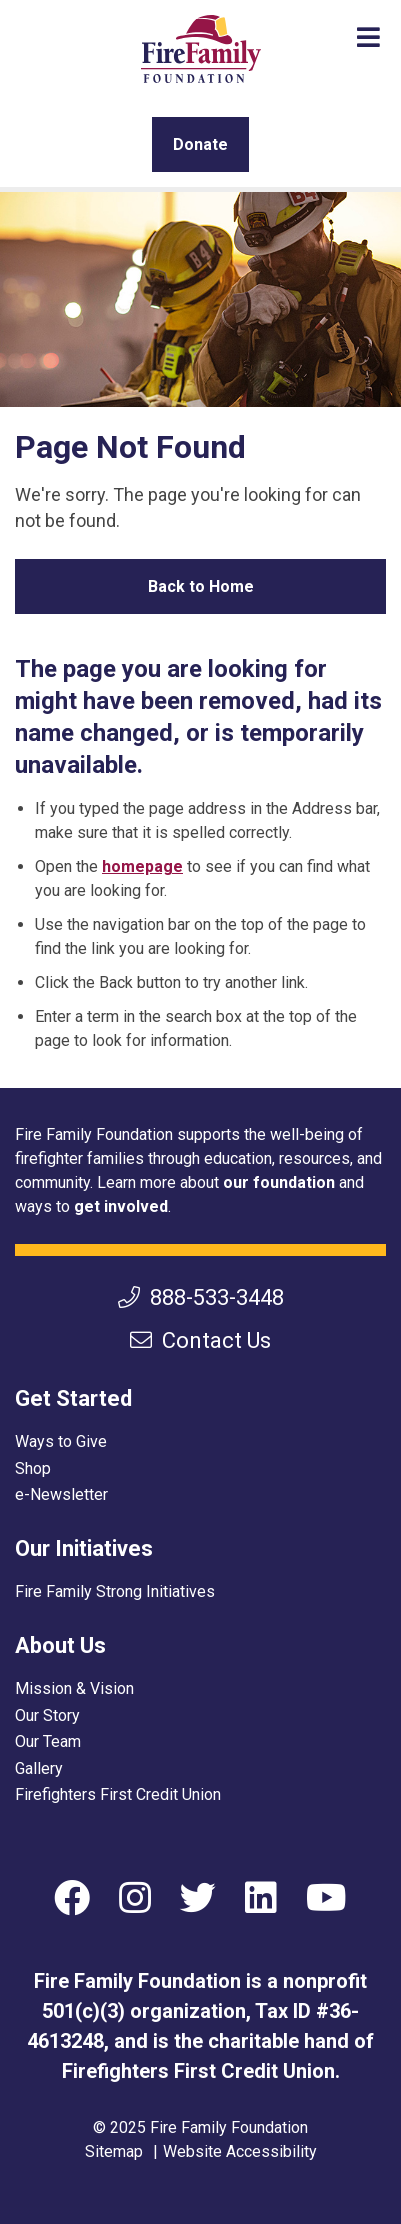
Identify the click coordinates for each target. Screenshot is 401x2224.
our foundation (279, 1182)
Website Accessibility (240, 2151)
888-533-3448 (201, 1297)
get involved (121, 1206)
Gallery (39, 1768)
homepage (142, 866)
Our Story (47, 1715)
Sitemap (114, 2151)
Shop (33, 1468)
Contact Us (200, 1340)
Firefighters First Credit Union (118, 1794)
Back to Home (201, 586)
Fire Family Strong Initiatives (115, 1591)
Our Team (48, 1741)
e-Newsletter (61, 1494)
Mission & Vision (74, 1688)
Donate (200, 144)
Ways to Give (61, 1441)
